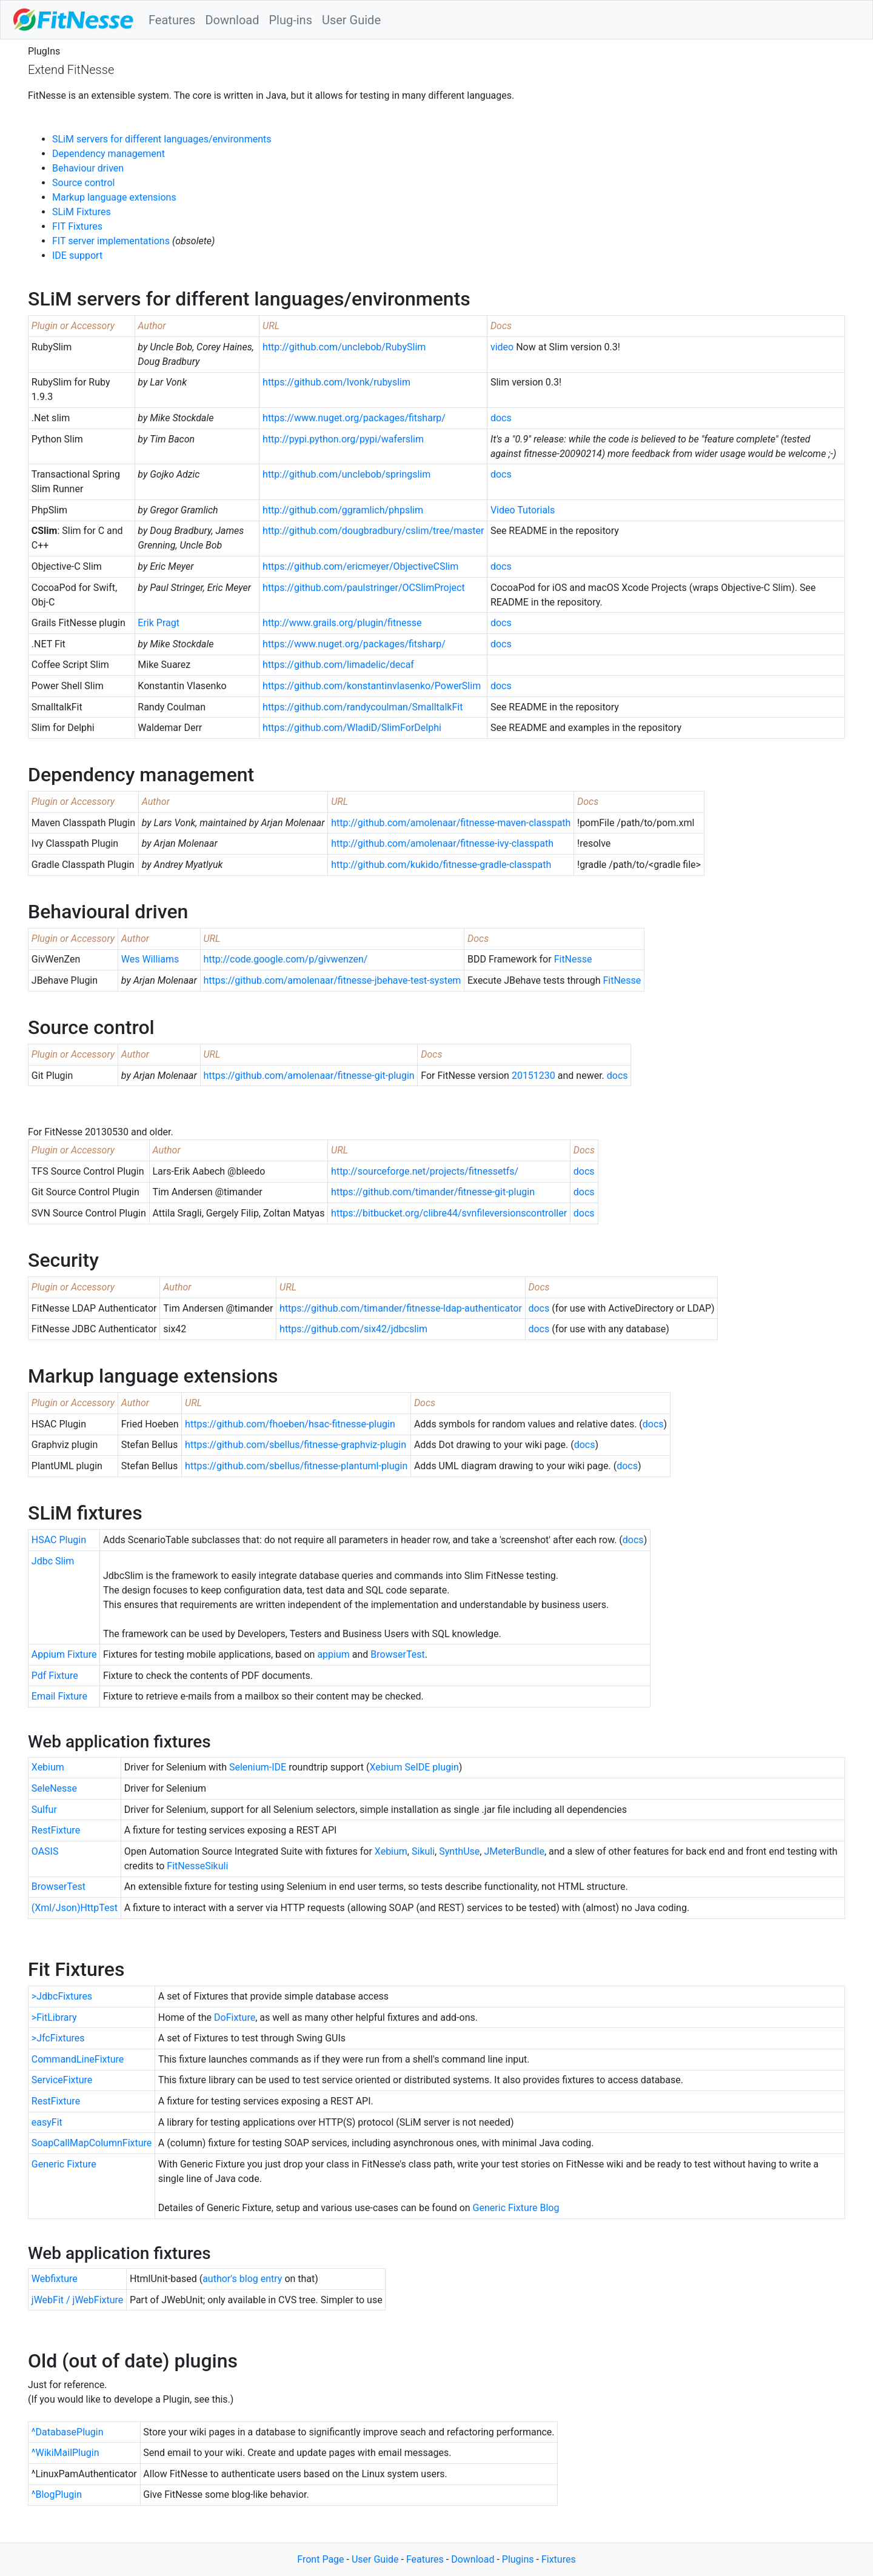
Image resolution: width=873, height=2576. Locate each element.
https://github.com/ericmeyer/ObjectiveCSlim (360, 566)
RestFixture (56, 1830)
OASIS (45, 1851)
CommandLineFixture (78, 2059)
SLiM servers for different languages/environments (162, 139)
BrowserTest (397, 1654)
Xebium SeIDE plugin (413, 1767)
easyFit (47, 2122)
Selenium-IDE (257, 1767)
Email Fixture (59, 1696)
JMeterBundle (514, 1851)
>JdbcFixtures (62, 1996)
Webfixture (55, 2278)
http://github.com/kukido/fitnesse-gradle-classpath (441, 864)
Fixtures (558, 2559)
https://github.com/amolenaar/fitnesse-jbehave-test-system (332, 980)
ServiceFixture (62, 2080)
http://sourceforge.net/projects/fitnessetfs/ (424, 1171)
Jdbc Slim (53, 1561)
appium (333, 1654)
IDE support (77, 255)
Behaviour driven (88, 168)
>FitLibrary (54, 2017)
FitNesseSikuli (197, 1866)
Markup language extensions (114, 197)
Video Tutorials (522, 510)
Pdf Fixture (55, 1675)
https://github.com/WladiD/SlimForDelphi (352, 727)
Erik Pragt (158, 623)
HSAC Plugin (59, 1540)
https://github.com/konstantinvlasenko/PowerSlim (372, 686)
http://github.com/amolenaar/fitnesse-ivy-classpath (442, 843)
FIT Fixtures (77, 226)
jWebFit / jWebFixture (78, 2300)
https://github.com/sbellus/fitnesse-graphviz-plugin (295, 1444)
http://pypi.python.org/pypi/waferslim (343, 439)
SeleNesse (54, 1788)
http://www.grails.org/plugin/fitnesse (342, 623)
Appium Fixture (64, 1654)
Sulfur (44, 1809)
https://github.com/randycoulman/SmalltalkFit (363, 707)
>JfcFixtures (58, 2038)
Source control (83, 183)
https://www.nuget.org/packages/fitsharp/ (354, 418)
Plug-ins (290, 20)
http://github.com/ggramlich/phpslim (343, 510)
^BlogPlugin (57, 2494)
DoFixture (234, 2017)
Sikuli (423, 1851)
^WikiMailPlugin (65, 2452)
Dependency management (108, 153)
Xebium (48, 1767)
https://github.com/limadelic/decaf (338, 664)
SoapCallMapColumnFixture (92, 2143)
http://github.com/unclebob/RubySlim (344, 347)
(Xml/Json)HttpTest (75, 1908)
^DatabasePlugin (68, 2432)
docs (501, 418)
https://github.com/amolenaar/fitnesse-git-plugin (308, 1075)
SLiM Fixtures (81, 212)
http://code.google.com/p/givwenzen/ (285, 959)
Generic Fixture (64, 2164)
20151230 (533, 1075)
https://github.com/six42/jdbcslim (353, 1329)
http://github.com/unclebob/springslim (346, 474)
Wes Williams (150, 959)
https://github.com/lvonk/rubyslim (336, 382)
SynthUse (459, 1851)
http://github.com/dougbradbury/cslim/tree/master (373, 530)
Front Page (320, 2559)
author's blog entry (242, 2278)
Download (232, 20)
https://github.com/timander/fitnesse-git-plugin (433, 1192)
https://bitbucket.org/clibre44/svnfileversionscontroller (449, 1213)
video (501, 347)
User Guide (351, 20)
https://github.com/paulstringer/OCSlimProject (364, 587)
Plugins (518, 2559)
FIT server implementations (111, 241)
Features (172, 20)
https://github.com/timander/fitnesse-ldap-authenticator (400, 1308)
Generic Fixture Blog (516, 2208)
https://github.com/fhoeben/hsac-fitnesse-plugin (290, 1424)
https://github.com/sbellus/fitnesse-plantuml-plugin (296, 1466)
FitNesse (573, 959)
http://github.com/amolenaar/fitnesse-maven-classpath (450, 823)
